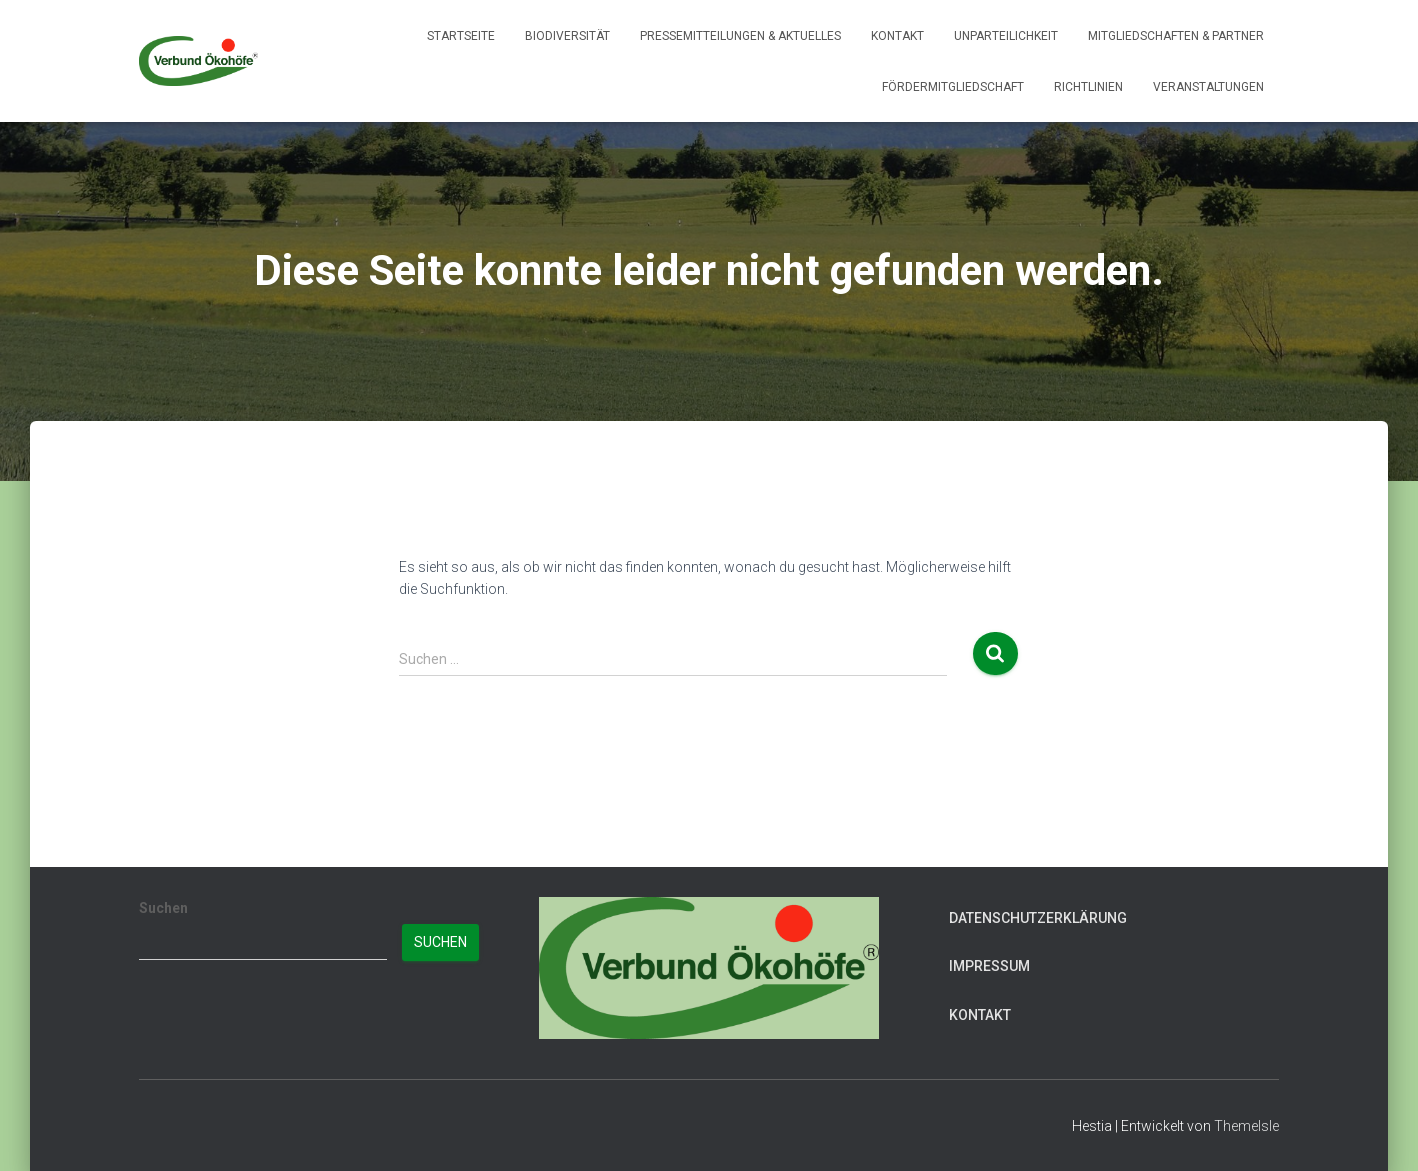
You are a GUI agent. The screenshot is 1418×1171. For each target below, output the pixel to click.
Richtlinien (1088, 87)
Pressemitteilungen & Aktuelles (740, 36)
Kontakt (897, 36)
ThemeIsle (1246, 1126)
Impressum (989, 966)
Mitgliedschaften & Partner (1176, 36)
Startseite (461, 36)
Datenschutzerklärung (1038, 918)
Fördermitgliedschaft (953, 87)
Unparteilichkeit (1006, 36)
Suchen (163, 908)
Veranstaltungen (1208, 87)
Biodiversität (567, 36)
